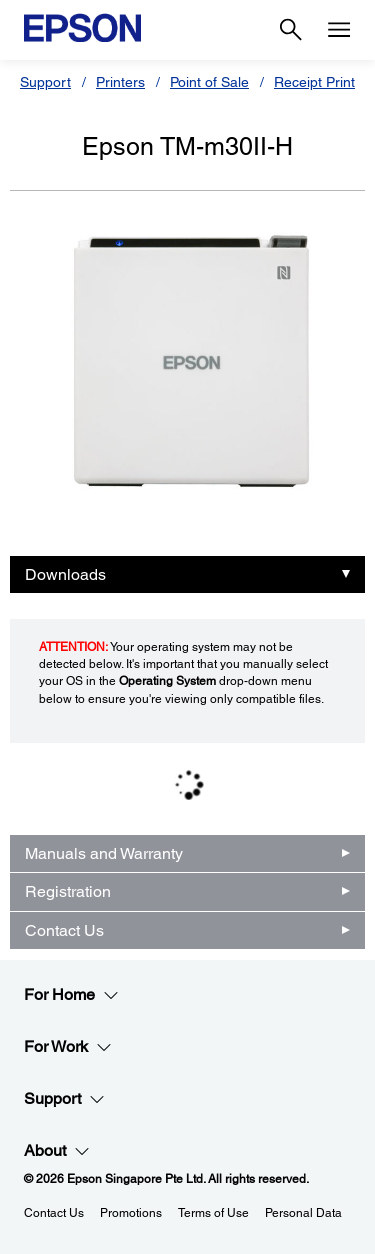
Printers (120, 82)
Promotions (131, 1213)
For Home (71, 995)
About (57, 1151)
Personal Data (303, 1213)
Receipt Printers (324, 82)
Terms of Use (213, 1213)
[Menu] (339, 30)
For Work (68, 1047)
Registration (68, 891)
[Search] (291, 30)
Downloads (65, 574)
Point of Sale (209, 82)
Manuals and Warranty (104, 853)
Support (45, 82)
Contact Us (64, 930)
